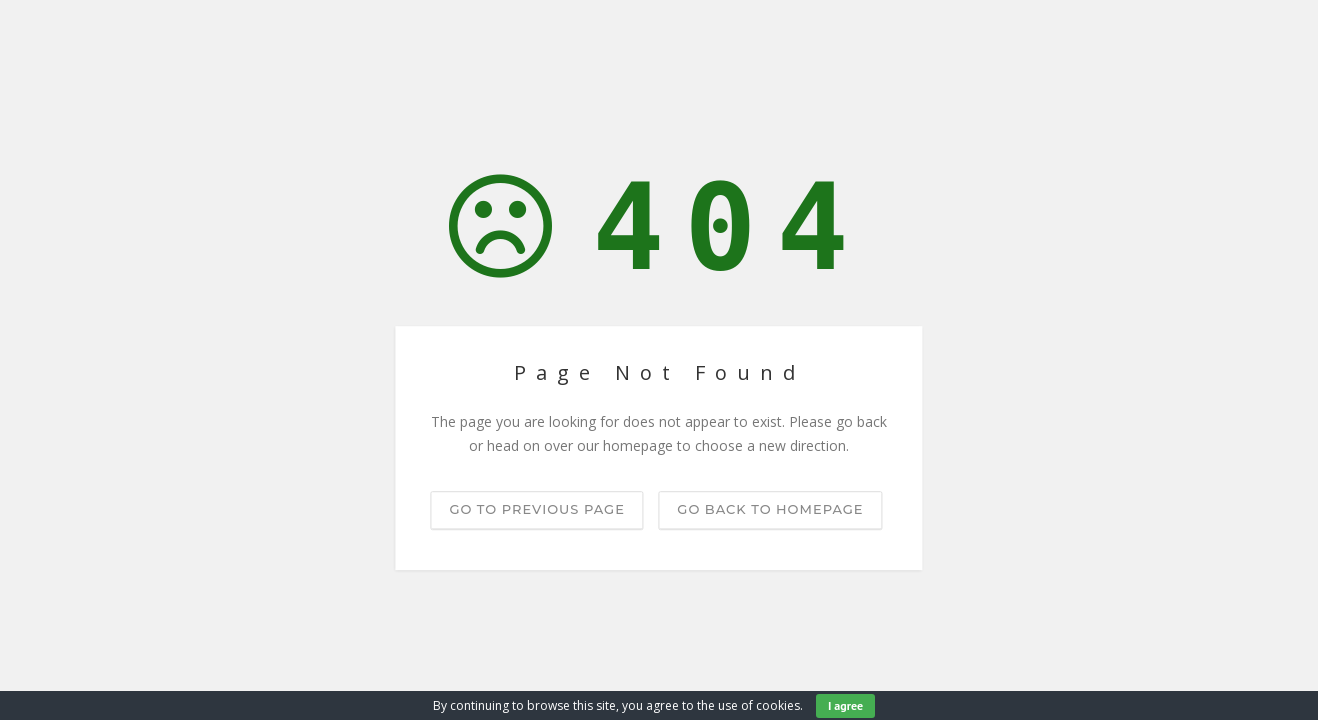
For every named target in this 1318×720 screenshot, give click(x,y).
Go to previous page (536, 509)
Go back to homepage (770, 509)
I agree (845, 705)
